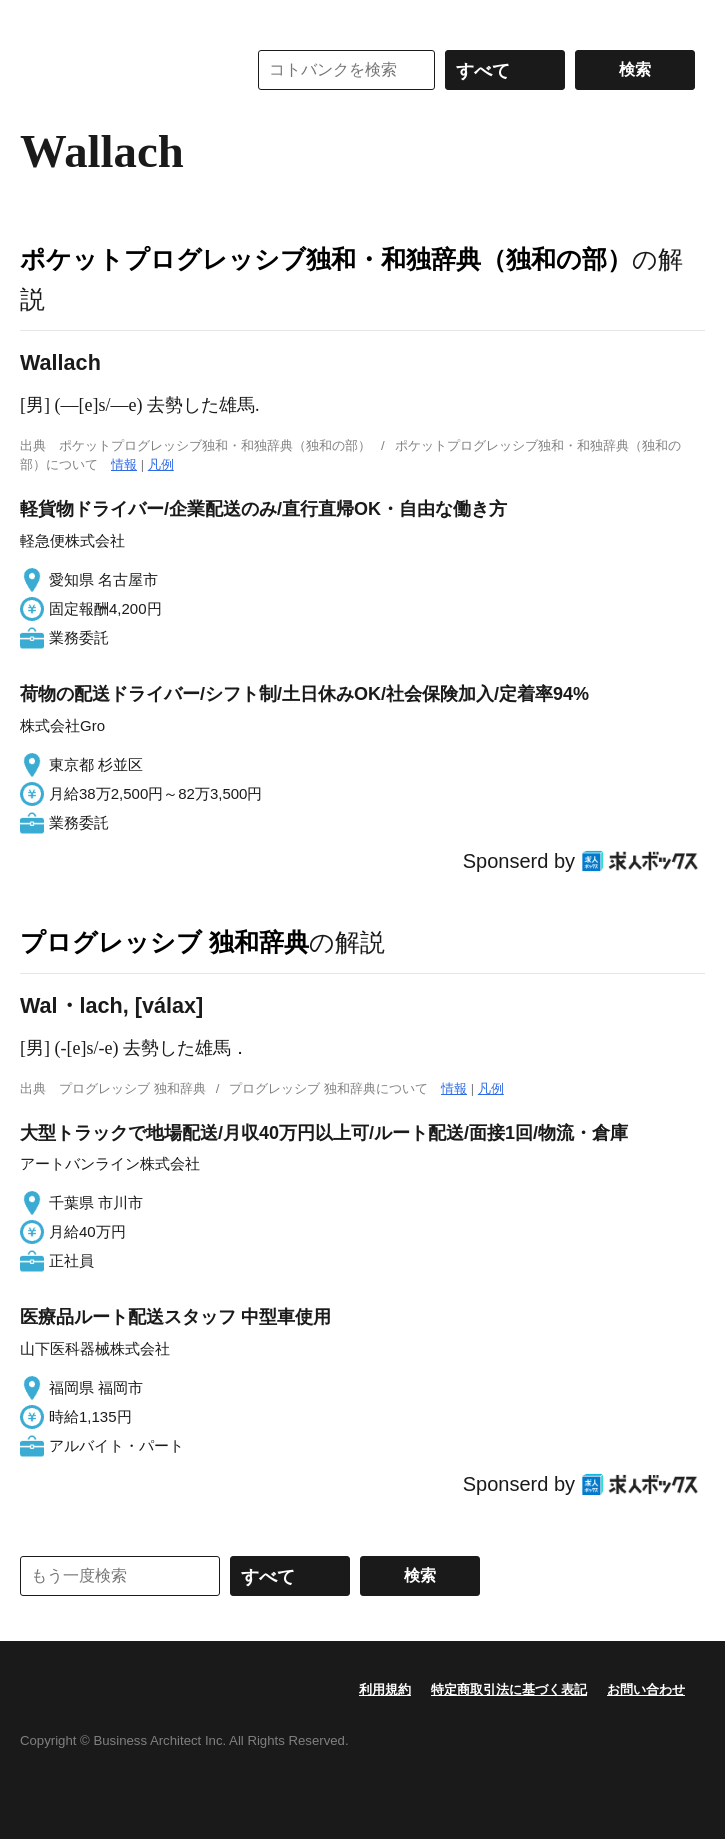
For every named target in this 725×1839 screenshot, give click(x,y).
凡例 (161, 464)
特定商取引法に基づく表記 (509, 1689)
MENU (40, 20)
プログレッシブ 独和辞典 (164, 942)
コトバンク (119, 70)
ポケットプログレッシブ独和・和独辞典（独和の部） (326, 259)
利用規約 (385, 1689)
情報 (124, 464)
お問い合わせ (646, 1689)
